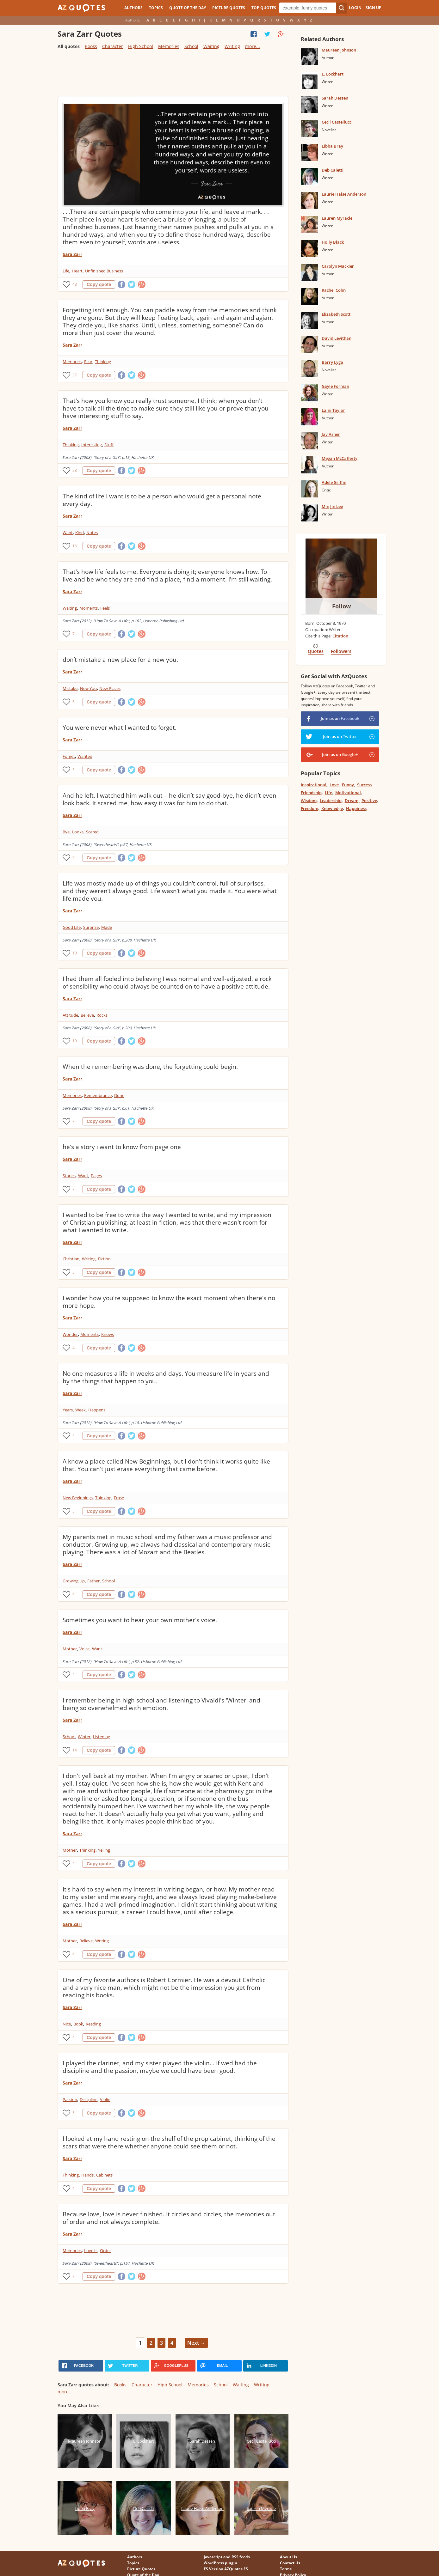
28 (74, 470)
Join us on (340, 718)
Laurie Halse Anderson (344, 194)
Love (334, 785)
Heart (77, 271)
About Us (288, 2557)
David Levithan (336, 338)
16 (74, 546)
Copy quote (99, 284)
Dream (351, 800)
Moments (88, 608)
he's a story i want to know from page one (122, 1147)
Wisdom (309, 800)
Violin (105, 2099)
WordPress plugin (220, 2563)
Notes (92, 532)
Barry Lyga (332, 362)
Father (93, 1581)
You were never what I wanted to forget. (119, 727)
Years (68, 1410)
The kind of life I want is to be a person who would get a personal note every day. (162, 500)
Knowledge (332, 808)
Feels (105, 608)
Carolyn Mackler (338, 266)
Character (112, 46)
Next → (196, 2342)
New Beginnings (78, 1498)
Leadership (331, 800)
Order (105, 2250)
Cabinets (104, 2175)
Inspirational (313, 785)
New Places (110, 688)
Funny (348, 785)
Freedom (309, 808)
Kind (79, 532)
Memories (168, 46)
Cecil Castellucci (337, 122)
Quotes (316, 651)
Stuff (109, 445)
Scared (92, 832)
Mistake (70, 688)
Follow (341, 606)
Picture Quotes (228, 7)
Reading (93, 2024)
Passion (70, 2099)
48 (74, 284)
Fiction (104, 1259)
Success (364, 785)
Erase (119, 1498)
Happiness (356, 808)
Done (119, 1095)
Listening (101, 1736)
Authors (133, 7)
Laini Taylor (333, 410)
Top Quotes (263, 7)
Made (106, 927)
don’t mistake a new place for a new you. (120, 659)
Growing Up (74, 1581)
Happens (96, 1410)
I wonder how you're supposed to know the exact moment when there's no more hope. (169, 1301)
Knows (107, 1334)
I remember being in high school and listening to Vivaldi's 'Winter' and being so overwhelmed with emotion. (161, 1704)
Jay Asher (331, 434)
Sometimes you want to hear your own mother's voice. (140, 1620)
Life (66, 271)
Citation (340, 636)
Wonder (70, 1334)
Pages (96, 1175)
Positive (369, 800)
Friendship (311, 792)
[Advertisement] (173, 75)
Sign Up (373, 7)
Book (78, 2024)
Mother (70, 1649)
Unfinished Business (104, 271)
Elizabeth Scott (336, 314)
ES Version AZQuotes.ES (226, 2569)
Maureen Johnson (339, 50)
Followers (341, 651)
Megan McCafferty (339, 458)
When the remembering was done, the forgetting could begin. (150, 1066)
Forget (69, 756)
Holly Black (333, 242)
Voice (84, 1649)
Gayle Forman (335, 386)
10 (74, 953)
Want (68, 532)
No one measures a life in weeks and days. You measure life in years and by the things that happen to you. (166, 1377)
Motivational (348, 792)
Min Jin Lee (332, 506)
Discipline (88, 2099)
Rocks (102, 1015)
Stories (69, 1175)
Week (80, 1410)
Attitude (70, 1015)
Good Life (72, 927)
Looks (77, 832)
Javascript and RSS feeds (227, 2557)
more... (252, 46)
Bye (66, 832)
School (191, 46)
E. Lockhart (332, 74)
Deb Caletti (332, 170)
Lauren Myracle (337, 218)
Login (355, 7)
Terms (286, 2569)
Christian (71, 1259)
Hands (87, 2175)
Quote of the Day (187, 7)
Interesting (91, 445)
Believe (87, 1015)
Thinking (103, 361)
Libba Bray (332, 146)
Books (91, 46)
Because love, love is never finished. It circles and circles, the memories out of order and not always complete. (169, 2218)
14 (74, 1750)
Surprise (91, 927)
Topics (156, 7)
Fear (88, 361)
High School (140, 46)
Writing (232, 46)
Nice (67, 2024)
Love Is (90, 2250)
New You (88, 688)
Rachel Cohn (334, 290)
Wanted (84, 756)
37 (74, 375)
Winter (84, 1736)
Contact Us (290, 2563)
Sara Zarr (72, 254)
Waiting (211, 46)
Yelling (104, 1850)
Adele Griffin (334, 482)
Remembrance (98, 1095)
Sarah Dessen (335, 98)
